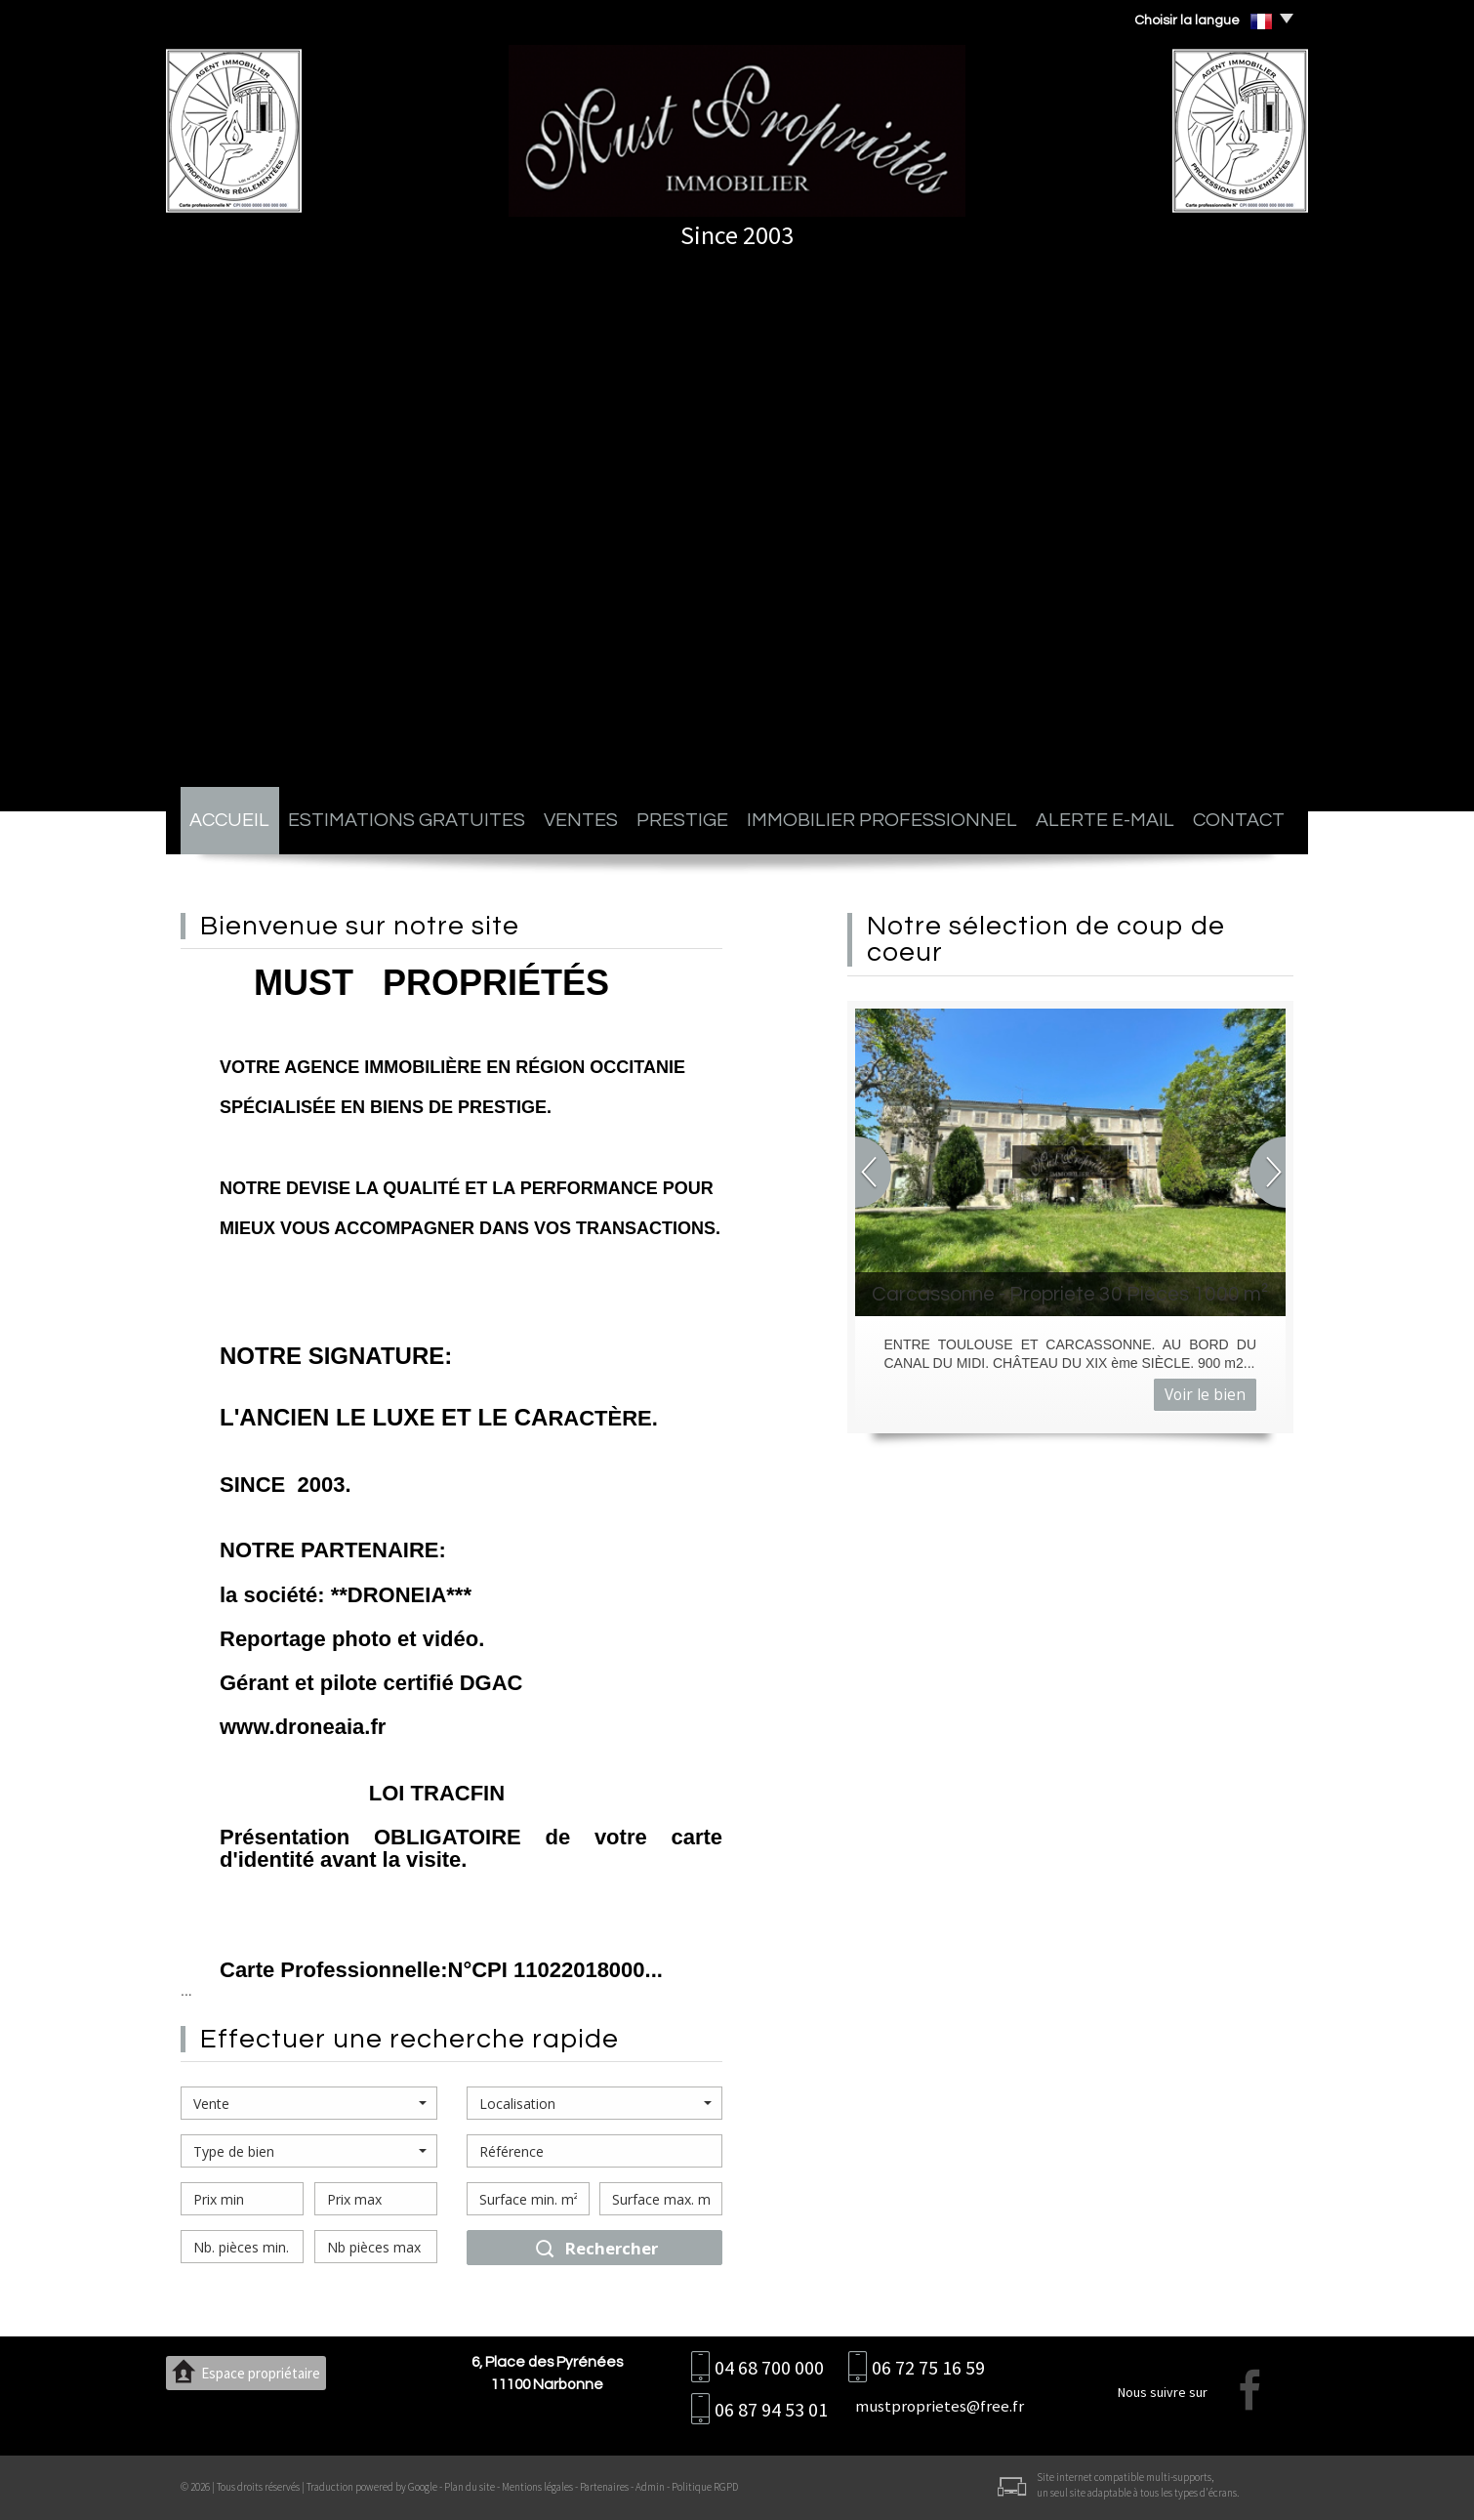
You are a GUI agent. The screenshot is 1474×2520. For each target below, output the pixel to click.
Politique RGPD (705, 2487)
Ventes (581, 820)
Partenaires (604, 2487)
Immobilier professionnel (882, 820)
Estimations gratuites (406, 820)
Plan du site (469, 2487)
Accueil (229, 820)
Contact (1239, 820)
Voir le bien (1205, 1394)
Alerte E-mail (1105, 820)
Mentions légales (537, 2487)
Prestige (682, 820)
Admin (650, 2487)
